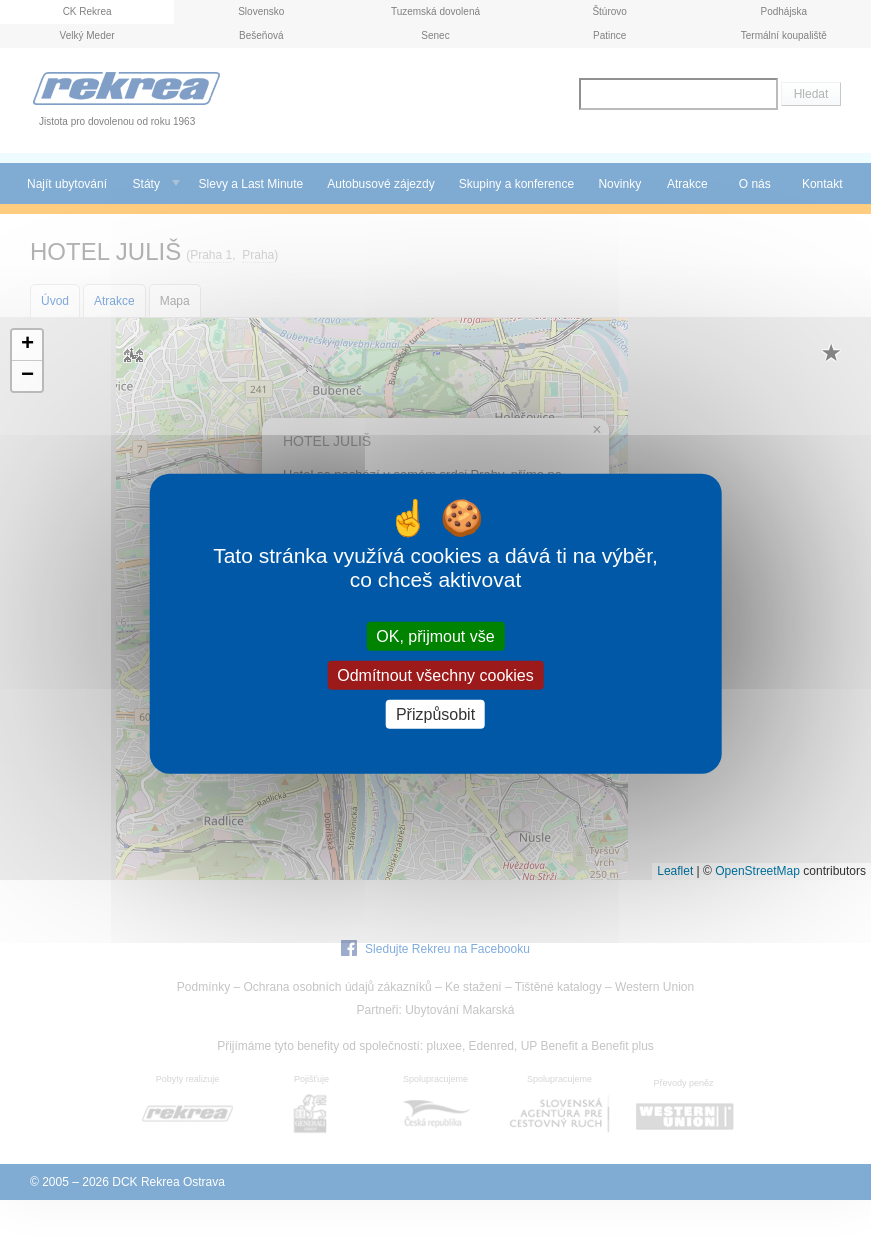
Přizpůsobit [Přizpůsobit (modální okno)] (435, 714)
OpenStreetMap (757, 871)
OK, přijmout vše (435, 635)
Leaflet (675, 871)
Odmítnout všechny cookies (435, 674)
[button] (27, 345)
